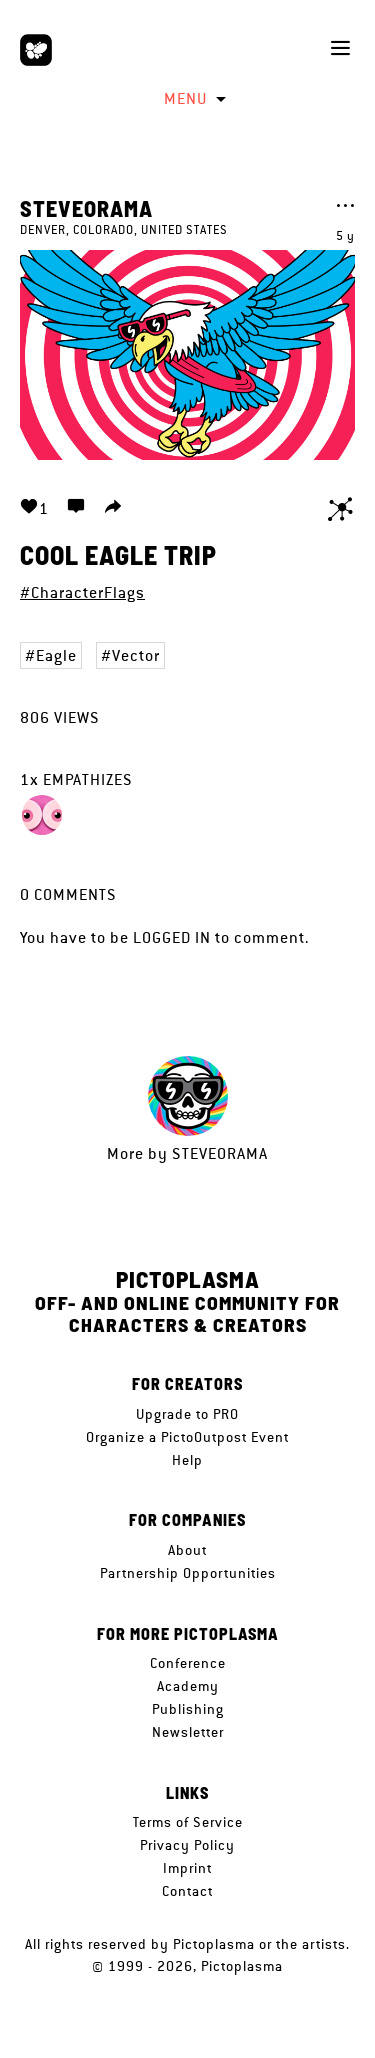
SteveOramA (86, 208)
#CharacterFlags (82, 592)
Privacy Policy (187, 1845)
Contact (187, 1891)
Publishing (188, 1709)
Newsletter (188, 1732)
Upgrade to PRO (187, 1414)
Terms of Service (188, 1822)
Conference (188, 1663)
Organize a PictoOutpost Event (187, 1437)
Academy (188, 1686)
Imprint (187, 1868)
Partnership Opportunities (188, 1573)
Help (187, 1460)
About (187, 1550)
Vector (136, 655)
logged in (172, 937)
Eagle (56, 655)
